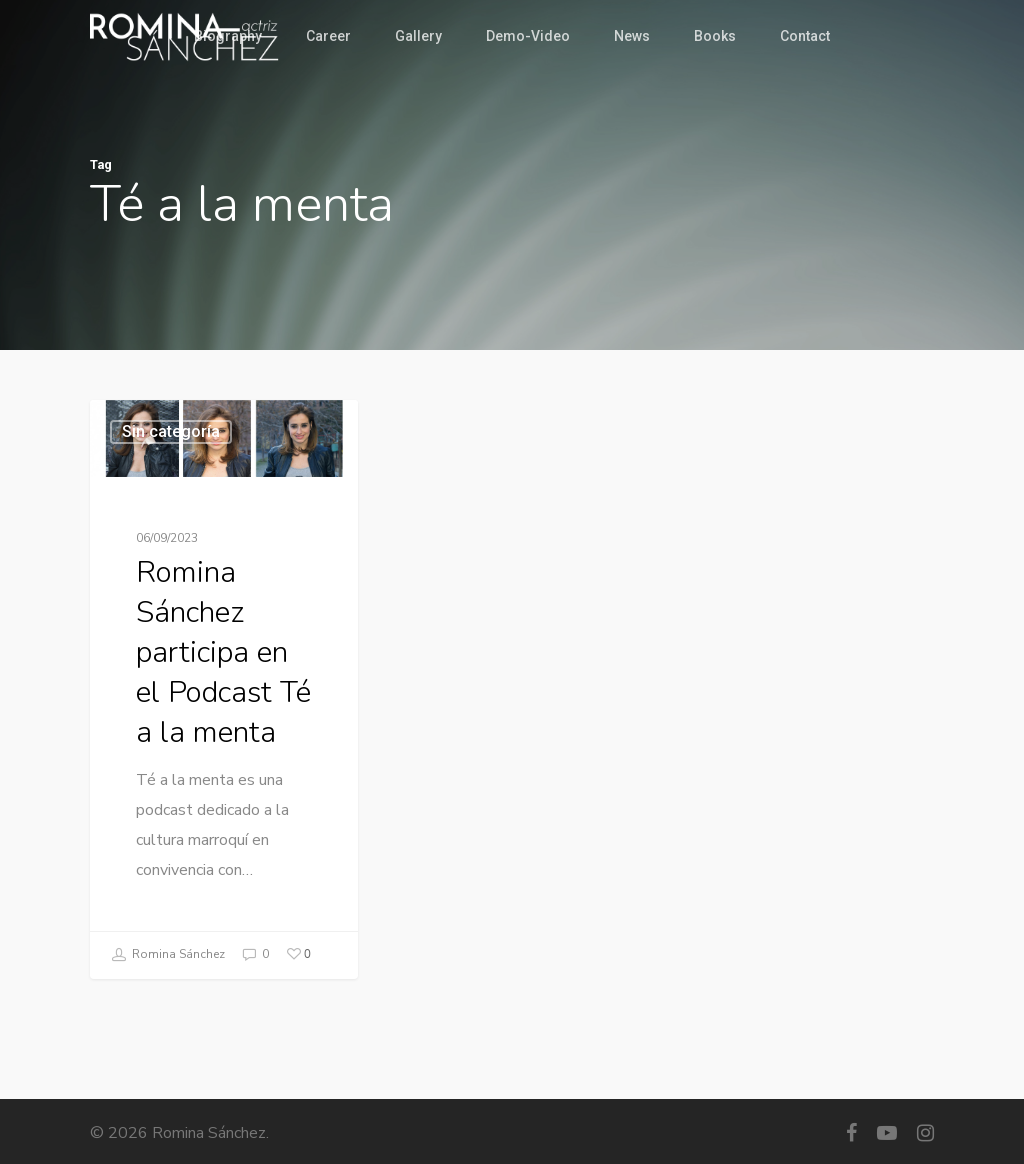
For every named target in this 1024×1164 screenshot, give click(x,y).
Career (328, 36)
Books (715, 36)
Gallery (418, 36)
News (632, 36)
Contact (805, 36)
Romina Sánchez (168, 955)
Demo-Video (528, 36)
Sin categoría (171, 431)
